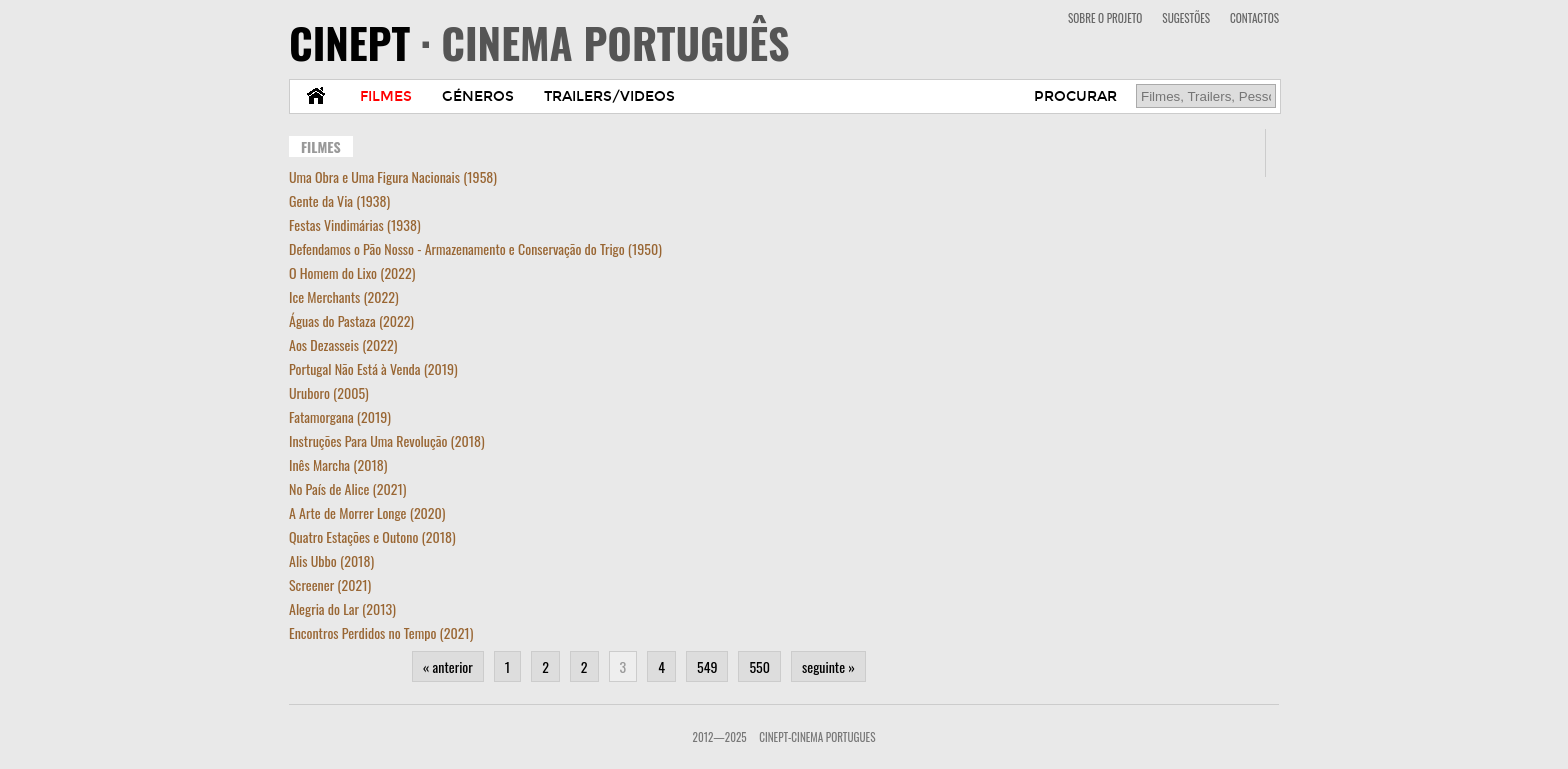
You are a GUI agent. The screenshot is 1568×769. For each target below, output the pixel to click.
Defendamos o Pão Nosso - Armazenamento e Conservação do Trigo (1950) (475, 248)
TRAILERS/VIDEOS (609, 96)
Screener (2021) (330, 584)
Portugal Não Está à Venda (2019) (373, 368)
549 (707, 666)
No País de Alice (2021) (347, 488)
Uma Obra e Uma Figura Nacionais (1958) (393, 176)
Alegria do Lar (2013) (342, 608)
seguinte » (828, 666)
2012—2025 (720, 737)
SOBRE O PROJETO (1105, 18)
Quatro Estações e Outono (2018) (372, 536)
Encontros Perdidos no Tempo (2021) (381, 632)
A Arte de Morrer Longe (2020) (367, 512)
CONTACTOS (1254, 18)
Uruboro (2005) (329, 392)
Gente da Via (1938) (339, 200)
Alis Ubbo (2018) (331, 560)
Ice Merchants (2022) (344, 296)
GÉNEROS (478, 96)
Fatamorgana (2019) (340, 416)
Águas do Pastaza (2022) (351, 320)
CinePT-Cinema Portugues (817, 737)
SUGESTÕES (1186, 18)
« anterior (448, 666)
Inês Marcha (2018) (338, 464)
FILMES (386, 96)
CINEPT (539, 42)
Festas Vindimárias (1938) (355, 224)
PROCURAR (1075, 96)
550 (759, 666)
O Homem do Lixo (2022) (352, 272)
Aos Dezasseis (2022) (343, 344)
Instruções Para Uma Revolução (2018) (387, 440)
